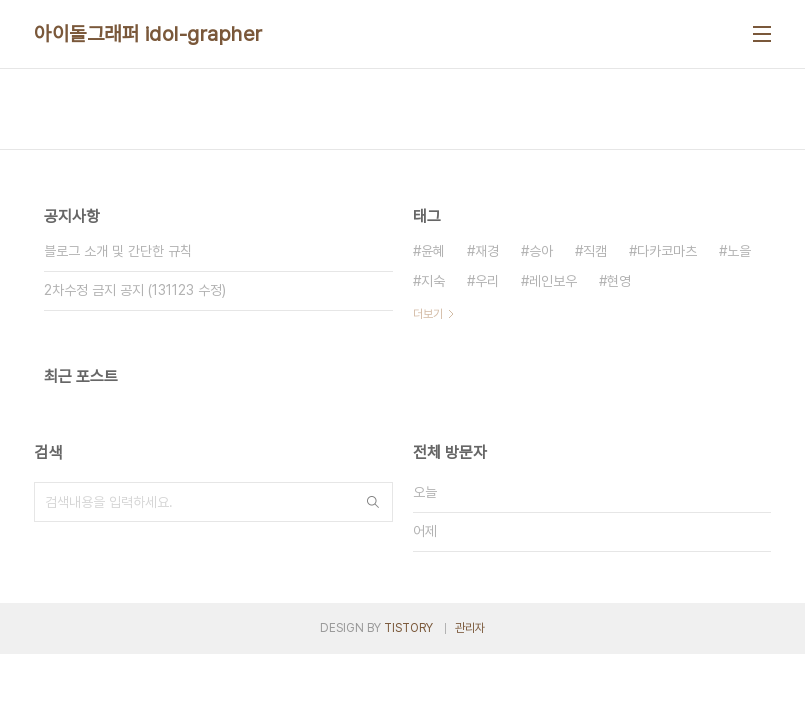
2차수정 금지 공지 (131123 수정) (135, 290)
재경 (487, 251)
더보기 (428, 314)
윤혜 (433, 251)
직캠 (595, 251)
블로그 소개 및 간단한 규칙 (118, 251)
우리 (487, 281)
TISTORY (408, 628)
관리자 (470, 628)
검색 (373, 502)
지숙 (433, 281)
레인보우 (553, 281)
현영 (619, 281)
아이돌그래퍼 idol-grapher (148, 34)
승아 (541, 251)
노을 (739, 251)
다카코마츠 (667, 251)
